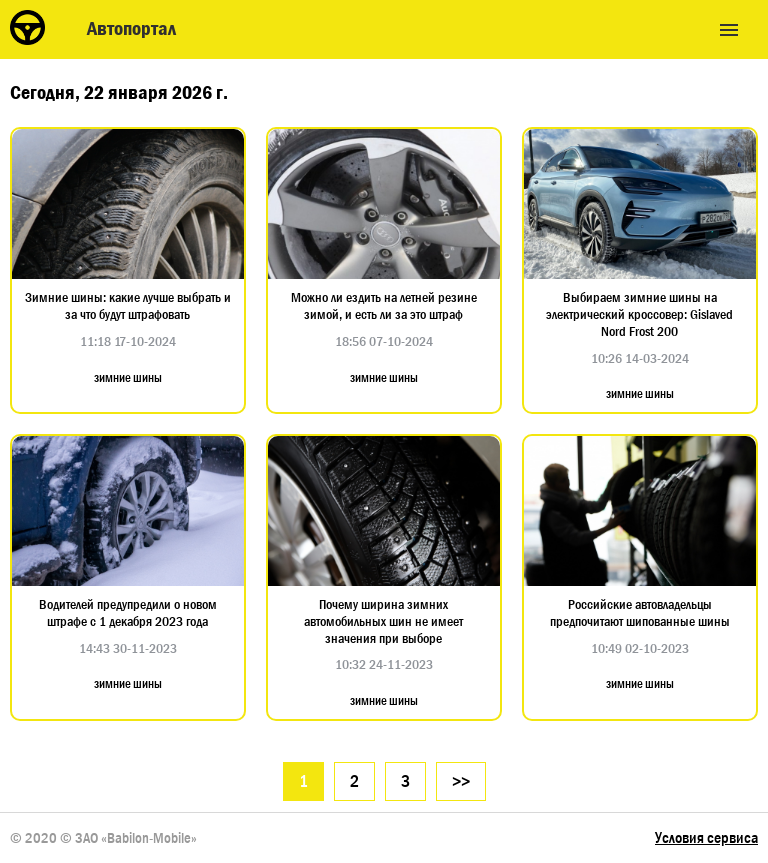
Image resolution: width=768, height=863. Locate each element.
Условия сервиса (706, 837)
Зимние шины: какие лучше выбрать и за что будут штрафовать (128, 306)
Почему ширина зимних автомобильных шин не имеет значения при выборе (383, 621)
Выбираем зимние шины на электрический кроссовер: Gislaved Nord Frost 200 (639, 314)
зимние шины (128, 378)
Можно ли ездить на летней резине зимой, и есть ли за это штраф (384, 306)
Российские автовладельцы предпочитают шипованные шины (640, 613)
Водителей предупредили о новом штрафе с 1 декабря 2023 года (128, 613)
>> (461, 781)
